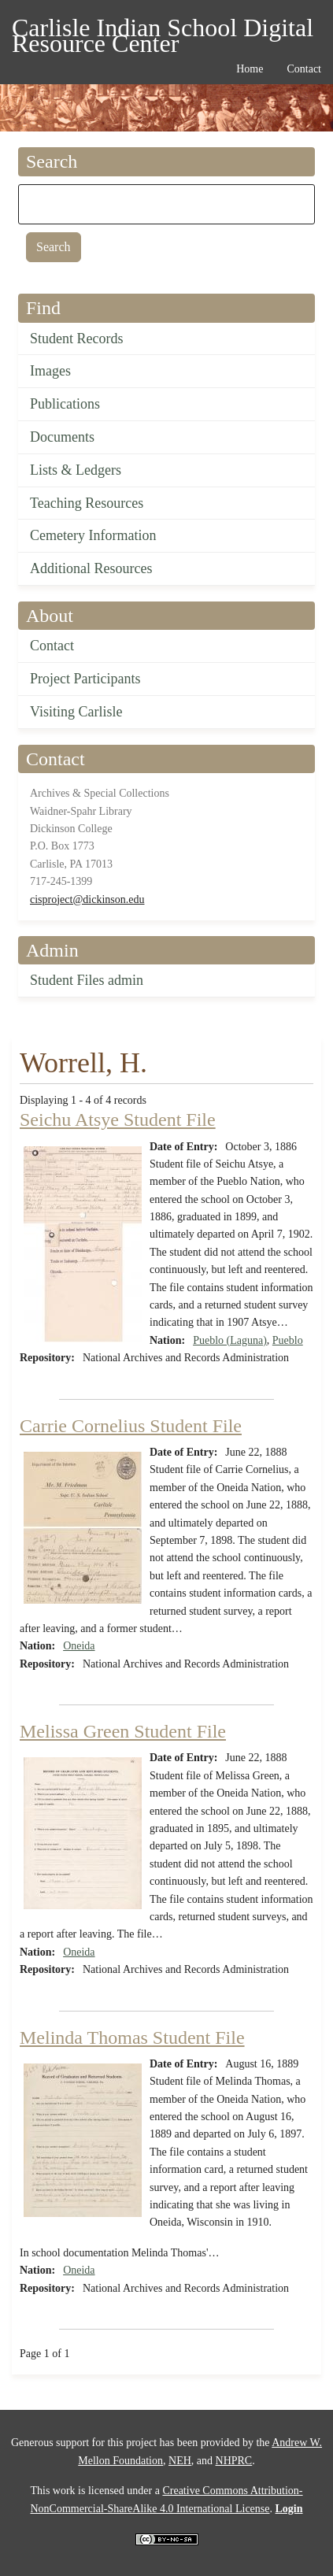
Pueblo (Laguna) (230, 1340)
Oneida (78, 1646)
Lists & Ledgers (75, 470)
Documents (62, 437)
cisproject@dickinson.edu (87, 899)
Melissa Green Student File (123, 1731)
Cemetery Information (93, 535)
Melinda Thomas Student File (132, 2037)
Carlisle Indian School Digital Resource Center (162, 30)
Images (50, 371)
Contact (52, 645)
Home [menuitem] (249, 69)
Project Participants (85, 679)
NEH (179, 2461)
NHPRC (234, 2461)
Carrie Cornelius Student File (131, 1426)
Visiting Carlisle (76, 712)
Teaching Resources (86, 503)
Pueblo (287, 1340)
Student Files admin (86, 980)
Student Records (77, 338)
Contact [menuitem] (304, 69)
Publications (65, 404)
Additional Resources (91, 568)
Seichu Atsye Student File (118, 1119)
